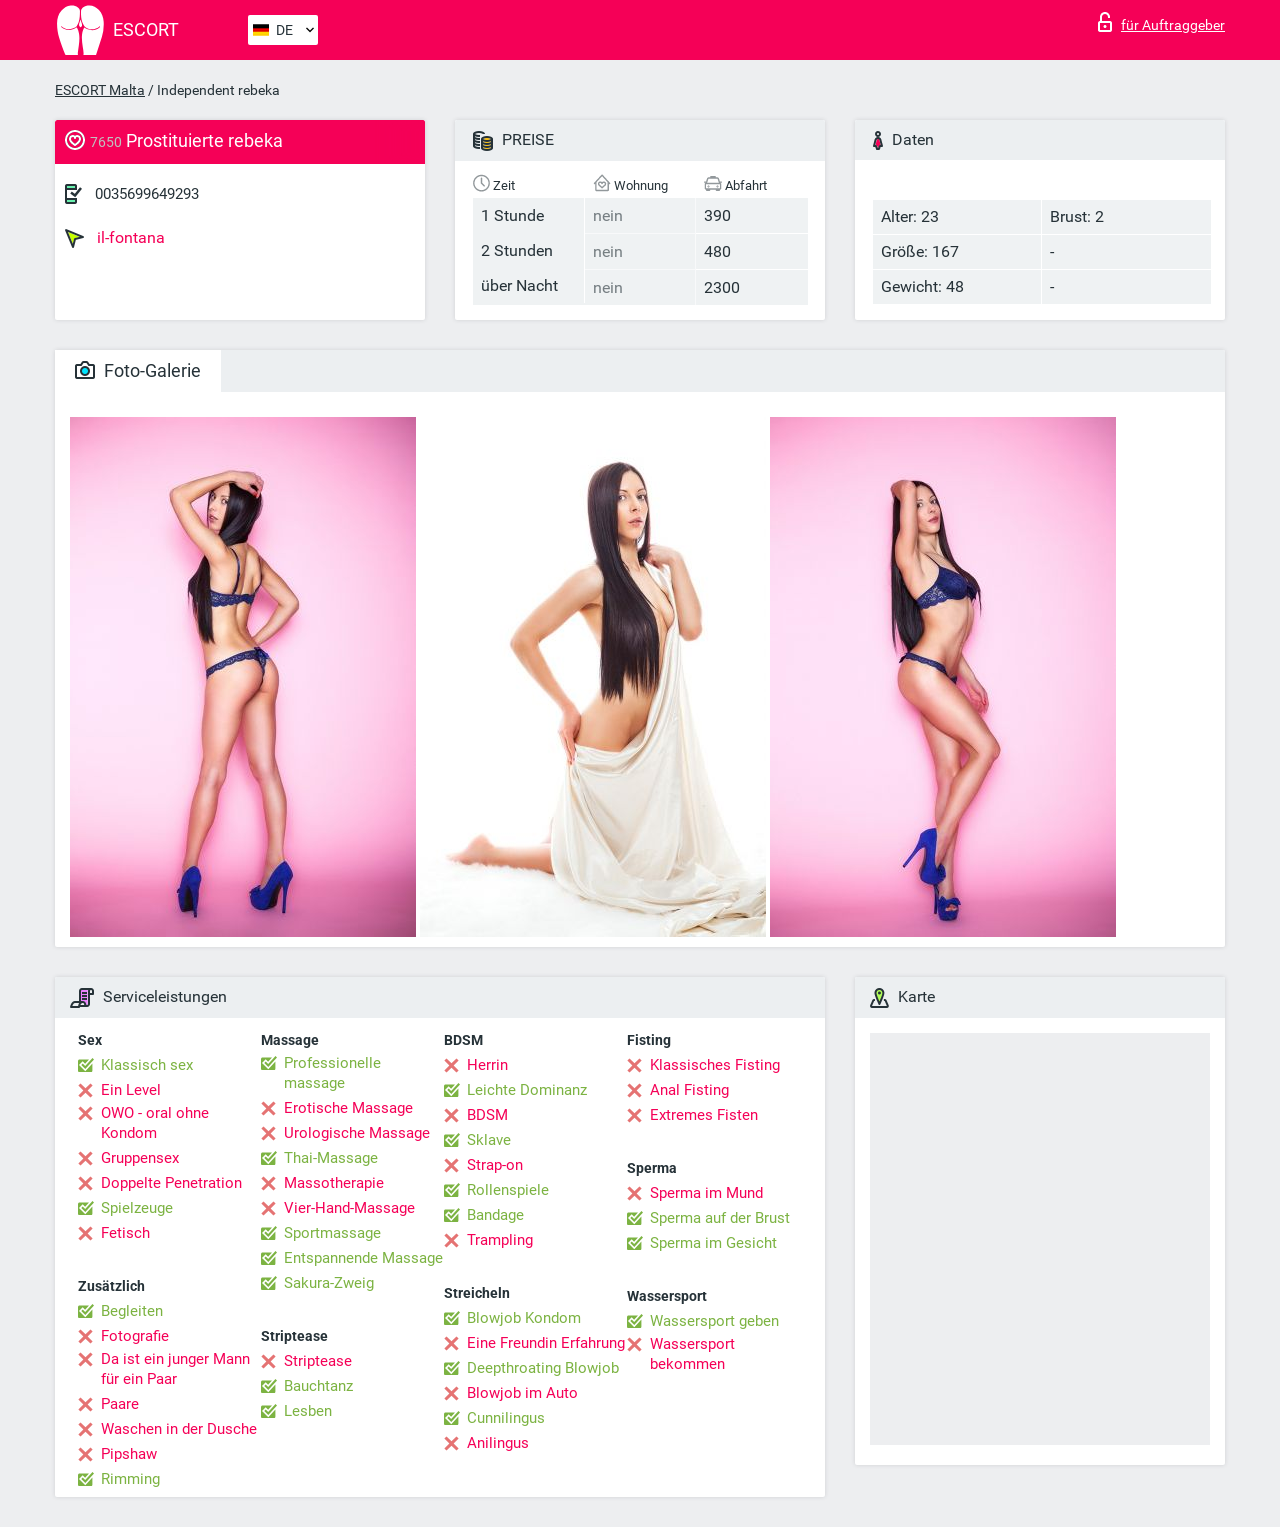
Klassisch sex (147, 1065)
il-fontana (115, 238)
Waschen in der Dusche (179, 1429)
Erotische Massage (348, 1108)
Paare (120, 1404)
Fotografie (135, 1336)
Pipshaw (129, 1454)
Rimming (130, 1479)
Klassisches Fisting (715, 1065)
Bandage (495, 1215)
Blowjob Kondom (524, 1318)
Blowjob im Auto (522, 1393)
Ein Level (131, 1090)
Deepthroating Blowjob (543, 1368)
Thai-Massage (331, 1158)
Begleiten (132, 1311)
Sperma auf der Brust (720, 1218)
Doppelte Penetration (171, 1183)
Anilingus (498, 1443)
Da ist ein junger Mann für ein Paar (175, 1369)
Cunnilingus (506, 1418)
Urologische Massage (357, 1133)
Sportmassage (332, 1233)
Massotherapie (334, 1183)
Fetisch (125, 1233)
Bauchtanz (318, 1386)
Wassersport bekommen (692, 1354)
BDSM (487, 1115)
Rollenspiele (508, 1190)
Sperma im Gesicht (713, 1243)
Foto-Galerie (138, 370)
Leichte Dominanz (527, 1090)
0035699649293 (147, 194)
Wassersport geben (714, 1321)
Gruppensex (140, 1158)
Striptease (318, 1361)
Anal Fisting (689, 1090)
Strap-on (495, 1165)
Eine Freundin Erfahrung (546, 1343)
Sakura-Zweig (329, 1283)
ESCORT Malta (100, 90)
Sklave (489, 1140)
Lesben (308, 1411)
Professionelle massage (332, 1073)
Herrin (487, 1065)
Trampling (500, 1240)
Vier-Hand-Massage (349, 1208)
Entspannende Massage (363, 1258)
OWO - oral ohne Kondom (155, 1123)
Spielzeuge (137, 1208)
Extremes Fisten (704, 1115)
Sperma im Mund (706, 1193)
